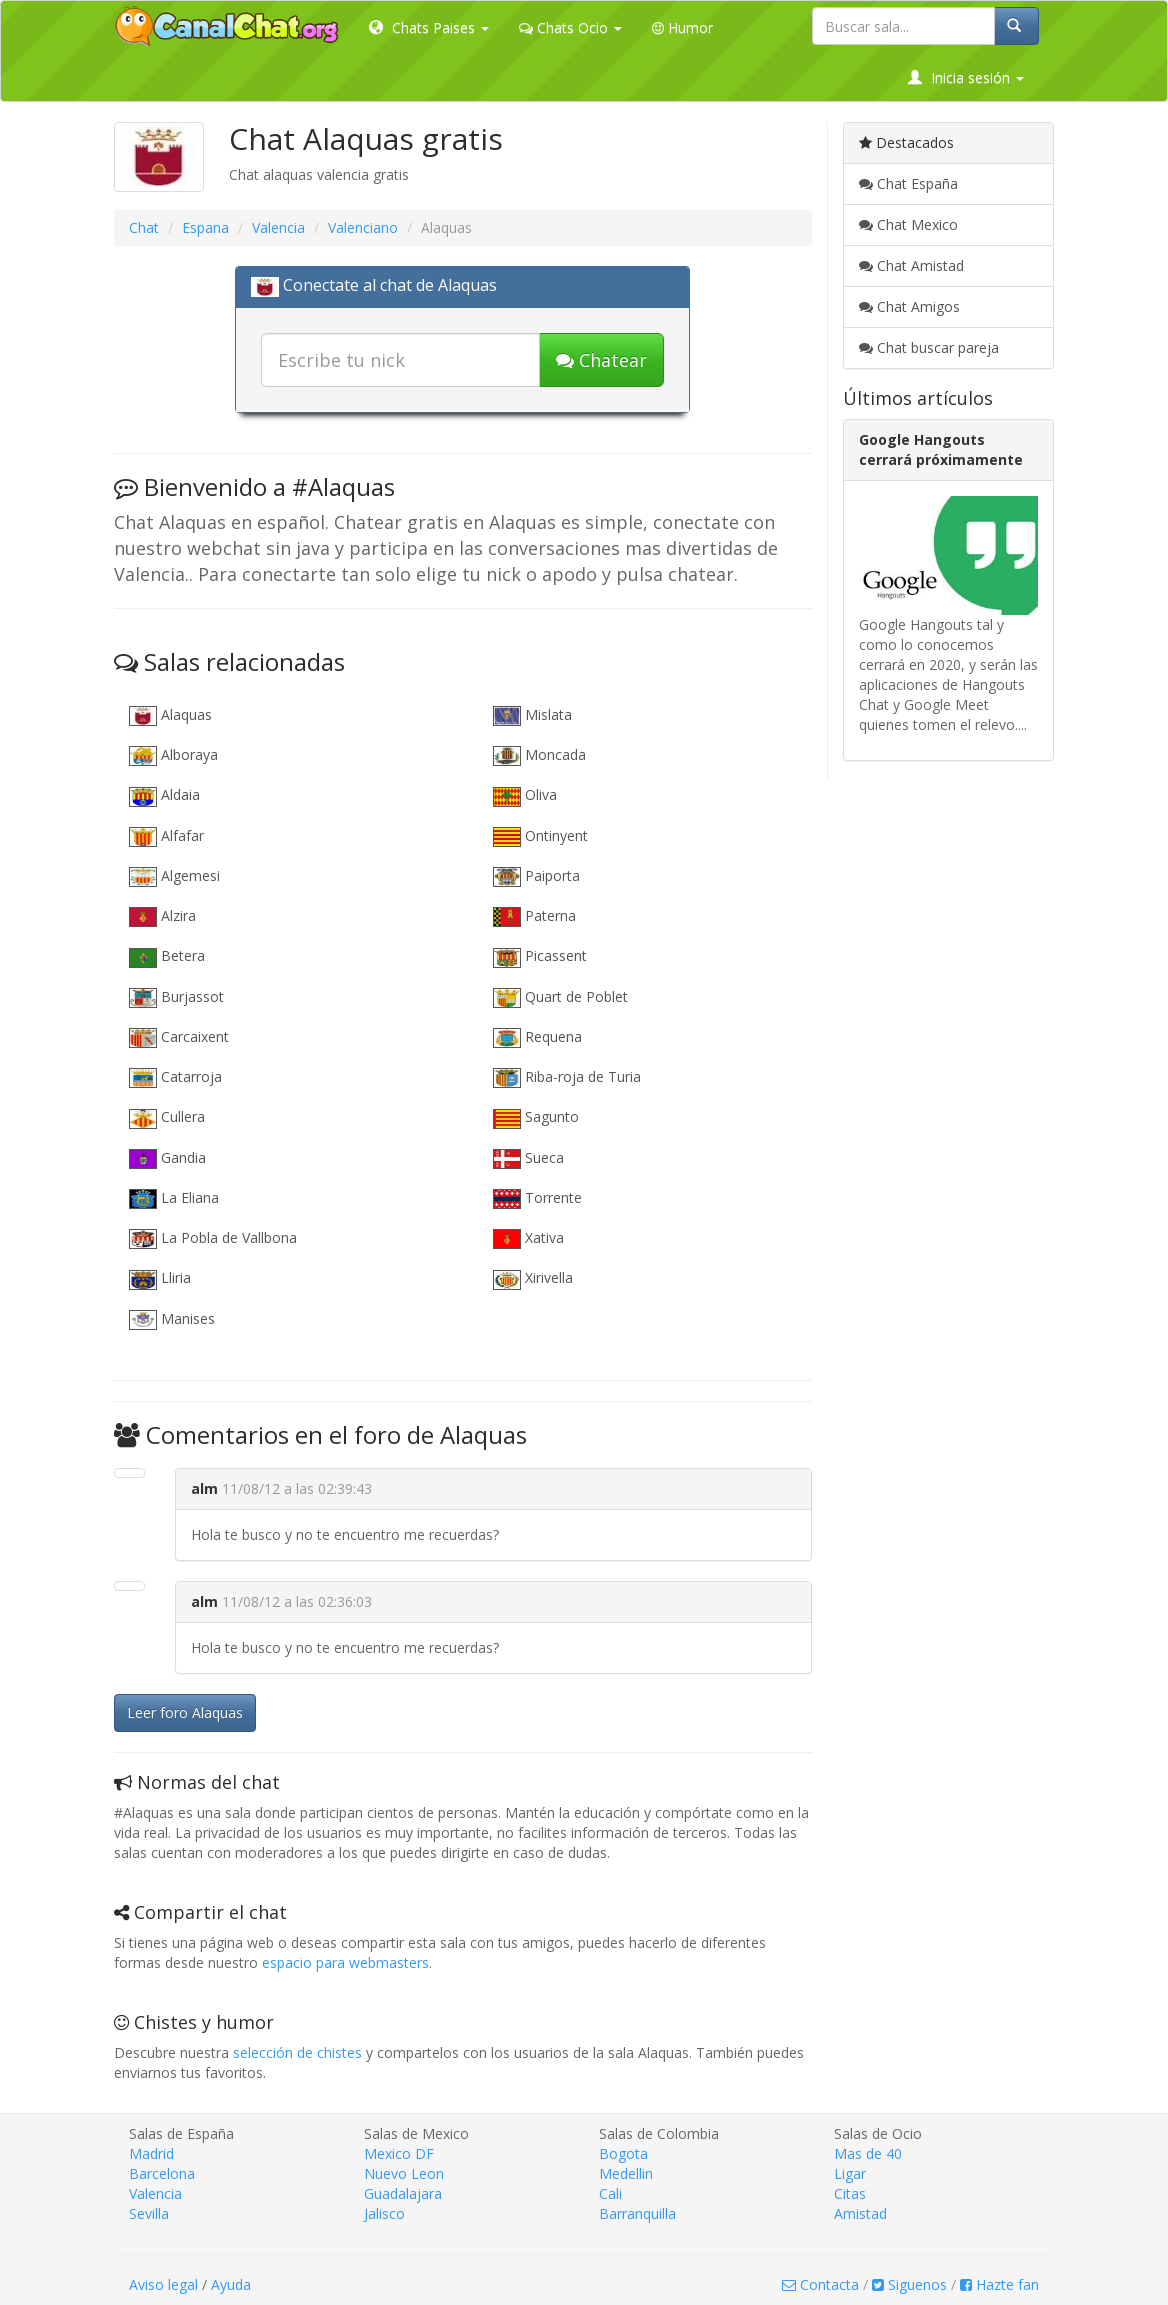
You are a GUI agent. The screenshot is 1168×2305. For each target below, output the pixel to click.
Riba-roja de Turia (567, 1077)
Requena (537, 1037)
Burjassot (176, 997)
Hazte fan (999, 2284)
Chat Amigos (909, 306)
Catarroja (175, 1077)
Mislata (532, 715)
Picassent (540, 956)
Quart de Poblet (560, 997)
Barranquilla (637, 2213)
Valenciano (363, 227)
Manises (172, 1319)
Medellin (626, 2173)
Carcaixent (179, 1037)
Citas (850, 2193)
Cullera (167, 1117)
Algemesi (174, 876)
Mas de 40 (868, 2153)
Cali (610, 2193)
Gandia (167, 1158)
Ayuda (231, 2284)
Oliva (525, 795)
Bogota (623, 2153)
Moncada (539, 755)
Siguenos (909, 2284)
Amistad (860, 2213)
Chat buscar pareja (929, 347)
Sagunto (536, 1117)
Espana (205, 227)
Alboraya (173, 755)
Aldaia (164, 795)
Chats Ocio (570, 27)
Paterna (534, 916)
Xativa (528, 1238)
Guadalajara (403, 2193)
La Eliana (174, 1198)
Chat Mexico (908, 224)
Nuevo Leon (404, 2173)
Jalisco (384, 2213)
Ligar (850, 2173)
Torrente (537, 1198)
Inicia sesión (966, 77)
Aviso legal (163, 2284)
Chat (144, 227)
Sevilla (149, 2213)
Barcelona (162, 2173)
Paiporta (536, 876)
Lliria (160, 1278)
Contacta (820, 2284)
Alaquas (170, 715)
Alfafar (166, 836)
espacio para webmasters (345, 1962)
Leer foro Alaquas (185, 1712)
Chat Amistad (911, 265)
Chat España (908, 183)
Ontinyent (540, 836)
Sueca (528, 1158)
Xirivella (533, 1278)
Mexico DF (399, 2153)
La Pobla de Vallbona (213, 1238)
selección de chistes (297, 2052)
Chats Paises (429, 27)
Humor (682, 27)
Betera (167, 956)
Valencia (278, 227)
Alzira (162, 916)
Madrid (151, 2153)
